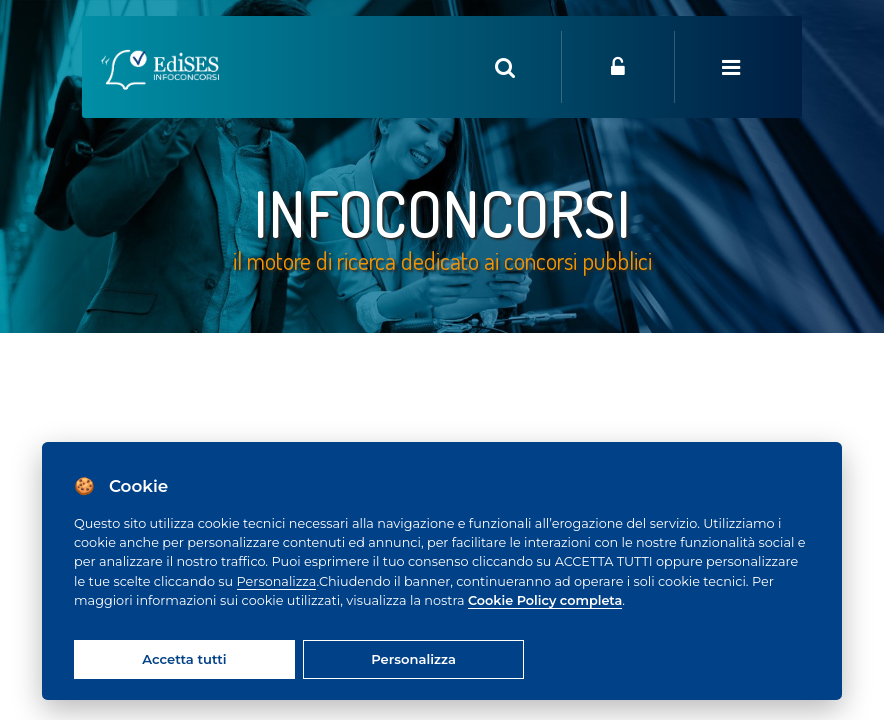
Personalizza (277, 581)
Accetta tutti (184, 659)
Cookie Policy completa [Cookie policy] (545, 600)
